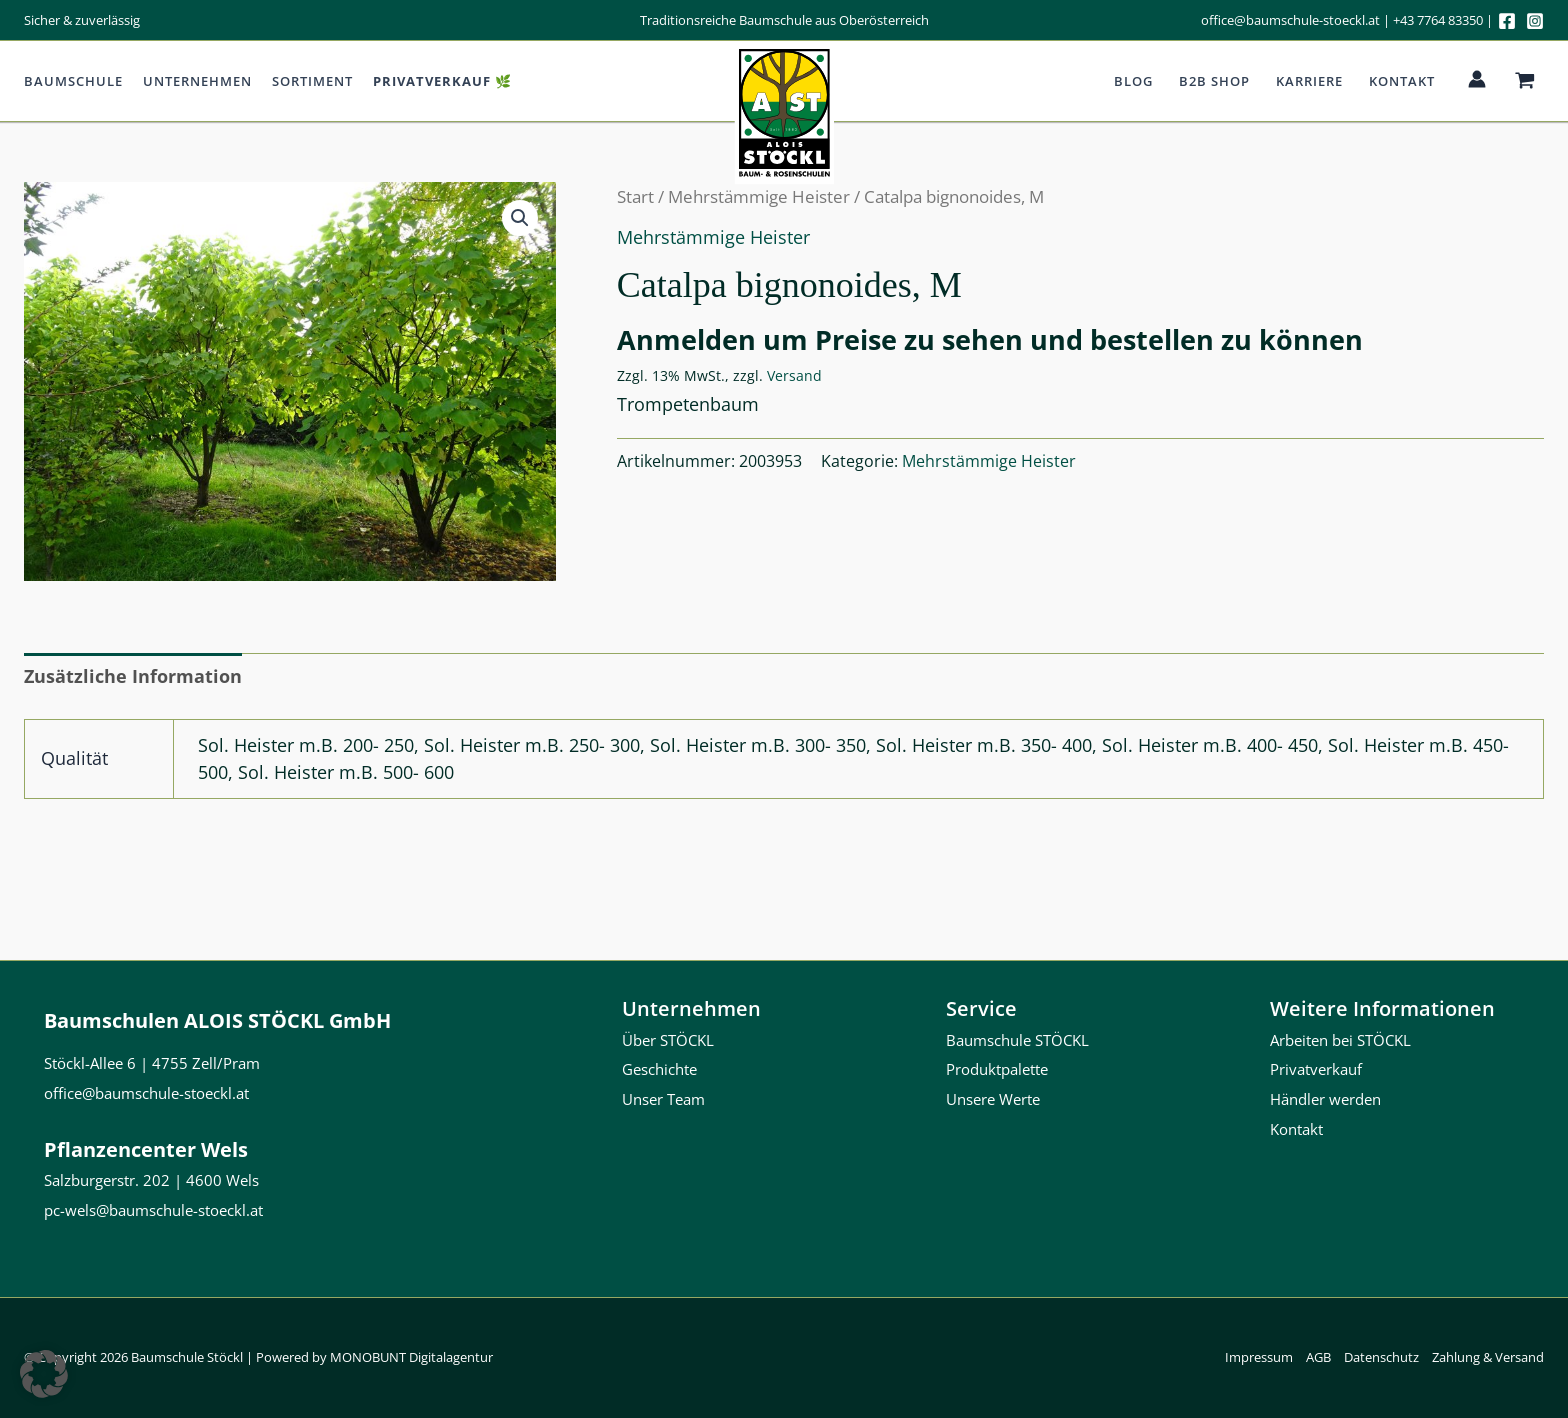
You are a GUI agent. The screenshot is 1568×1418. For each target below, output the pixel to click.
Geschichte (659, 1069)
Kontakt (1402, 81)
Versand (794, 375)
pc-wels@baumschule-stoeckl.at (153, 1210)
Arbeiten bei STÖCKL (1340, 1040)
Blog (1133, 81)
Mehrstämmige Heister (713, 237)
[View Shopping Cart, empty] (1525, 81)
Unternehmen (197, 81)
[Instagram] (1535, 21)
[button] (520, 218)
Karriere (1309, 81)
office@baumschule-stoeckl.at (1290, 20)
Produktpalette (997, 1069)
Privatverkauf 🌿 (442, 81)
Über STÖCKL (668, 1040)
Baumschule (73, 81)
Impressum (1259, 1357)
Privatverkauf (1316, 1069)
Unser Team (663, 1099)
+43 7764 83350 (1438, 20)
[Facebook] (1507, 21)
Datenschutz (1381, 1357)
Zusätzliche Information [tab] (133, 676)
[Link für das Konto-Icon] (1477, 79)
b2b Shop (1214, 81)
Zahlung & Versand (1488, 1357)
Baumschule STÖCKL (1017, 1040)
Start (635, 196)
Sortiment (312, 81)
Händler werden (1325, 1099)
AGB (1318, 1357)
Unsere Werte (993, 1099)
